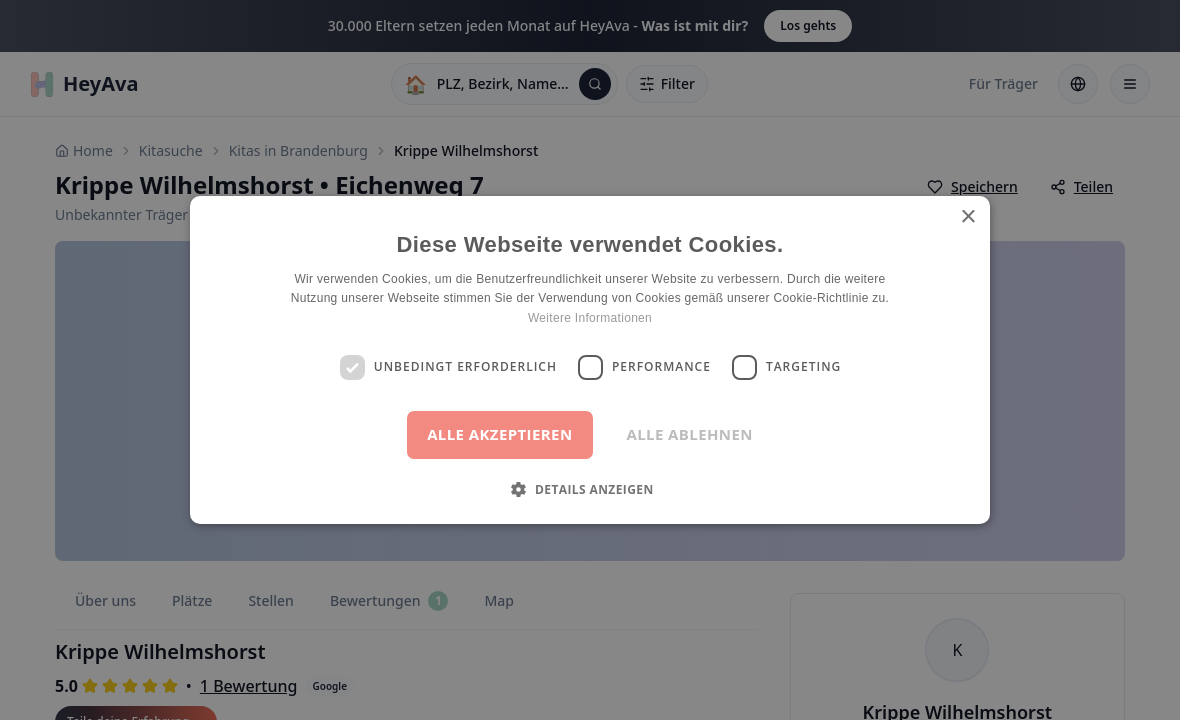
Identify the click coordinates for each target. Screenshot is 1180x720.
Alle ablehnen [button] (690, 434)
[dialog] (590, 360)
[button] (589, 489)
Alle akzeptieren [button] (499, 434)
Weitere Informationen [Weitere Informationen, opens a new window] (590, 318)
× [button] (967, 217)
